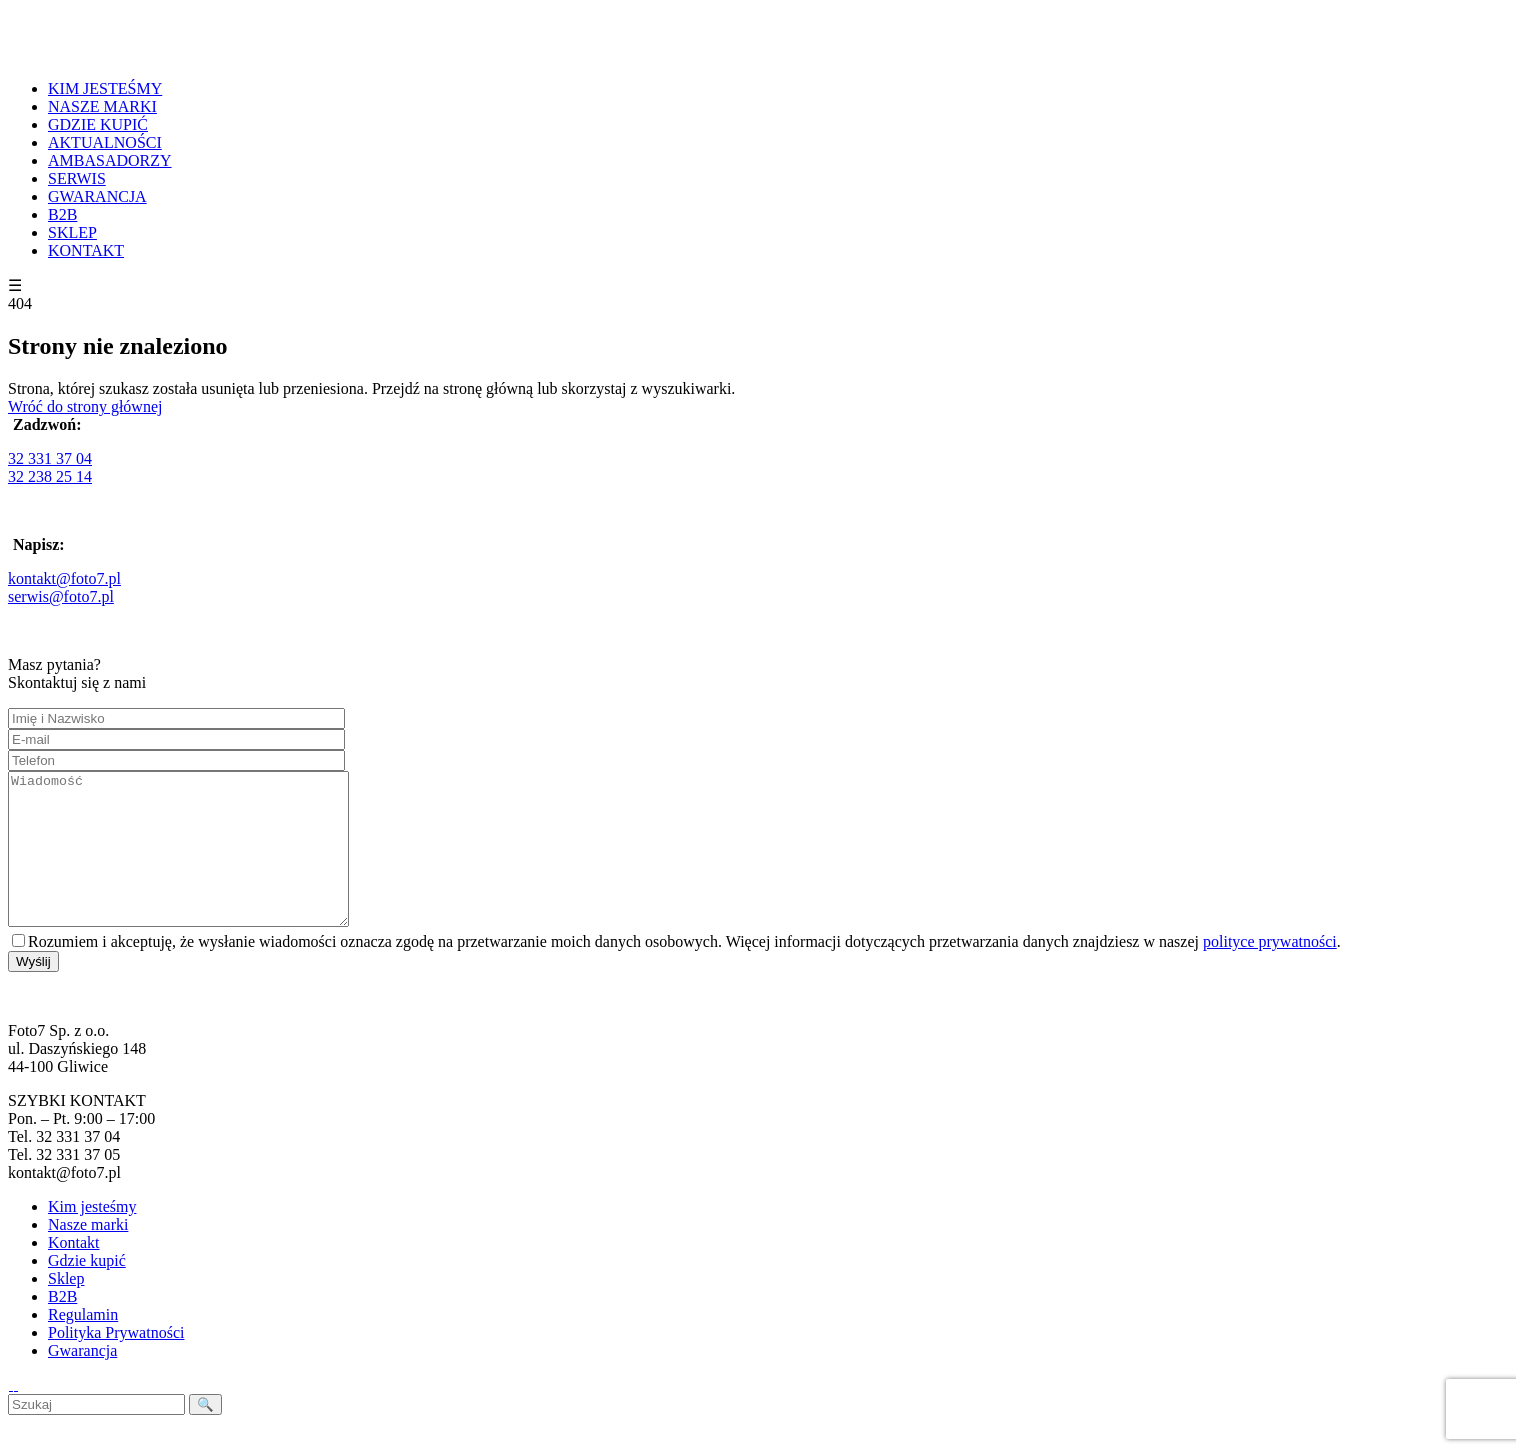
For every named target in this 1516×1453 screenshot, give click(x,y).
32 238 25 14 (50, 476)
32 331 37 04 (50, 458)
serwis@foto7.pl (61, 596)
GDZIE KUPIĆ (98, 124)
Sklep (66, 1308)
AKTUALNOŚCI (105, 142)
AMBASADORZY (110, 160)
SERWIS (77, 178)
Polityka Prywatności (116, 1362)
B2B (62, 214)
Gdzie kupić (87, 1290)
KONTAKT (86, 250)
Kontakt (74, 1272)
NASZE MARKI (102, 106)
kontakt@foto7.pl (64, 578)
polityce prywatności (1270, 971)
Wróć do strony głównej (85, 406)
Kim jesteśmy (92, 1236)
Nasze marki (88, 1254)
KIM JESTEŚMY (105, 88)
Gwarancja (82, 1380)
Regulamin (83, 1344)
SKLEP (72, 232)
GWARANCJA (97, 196)
